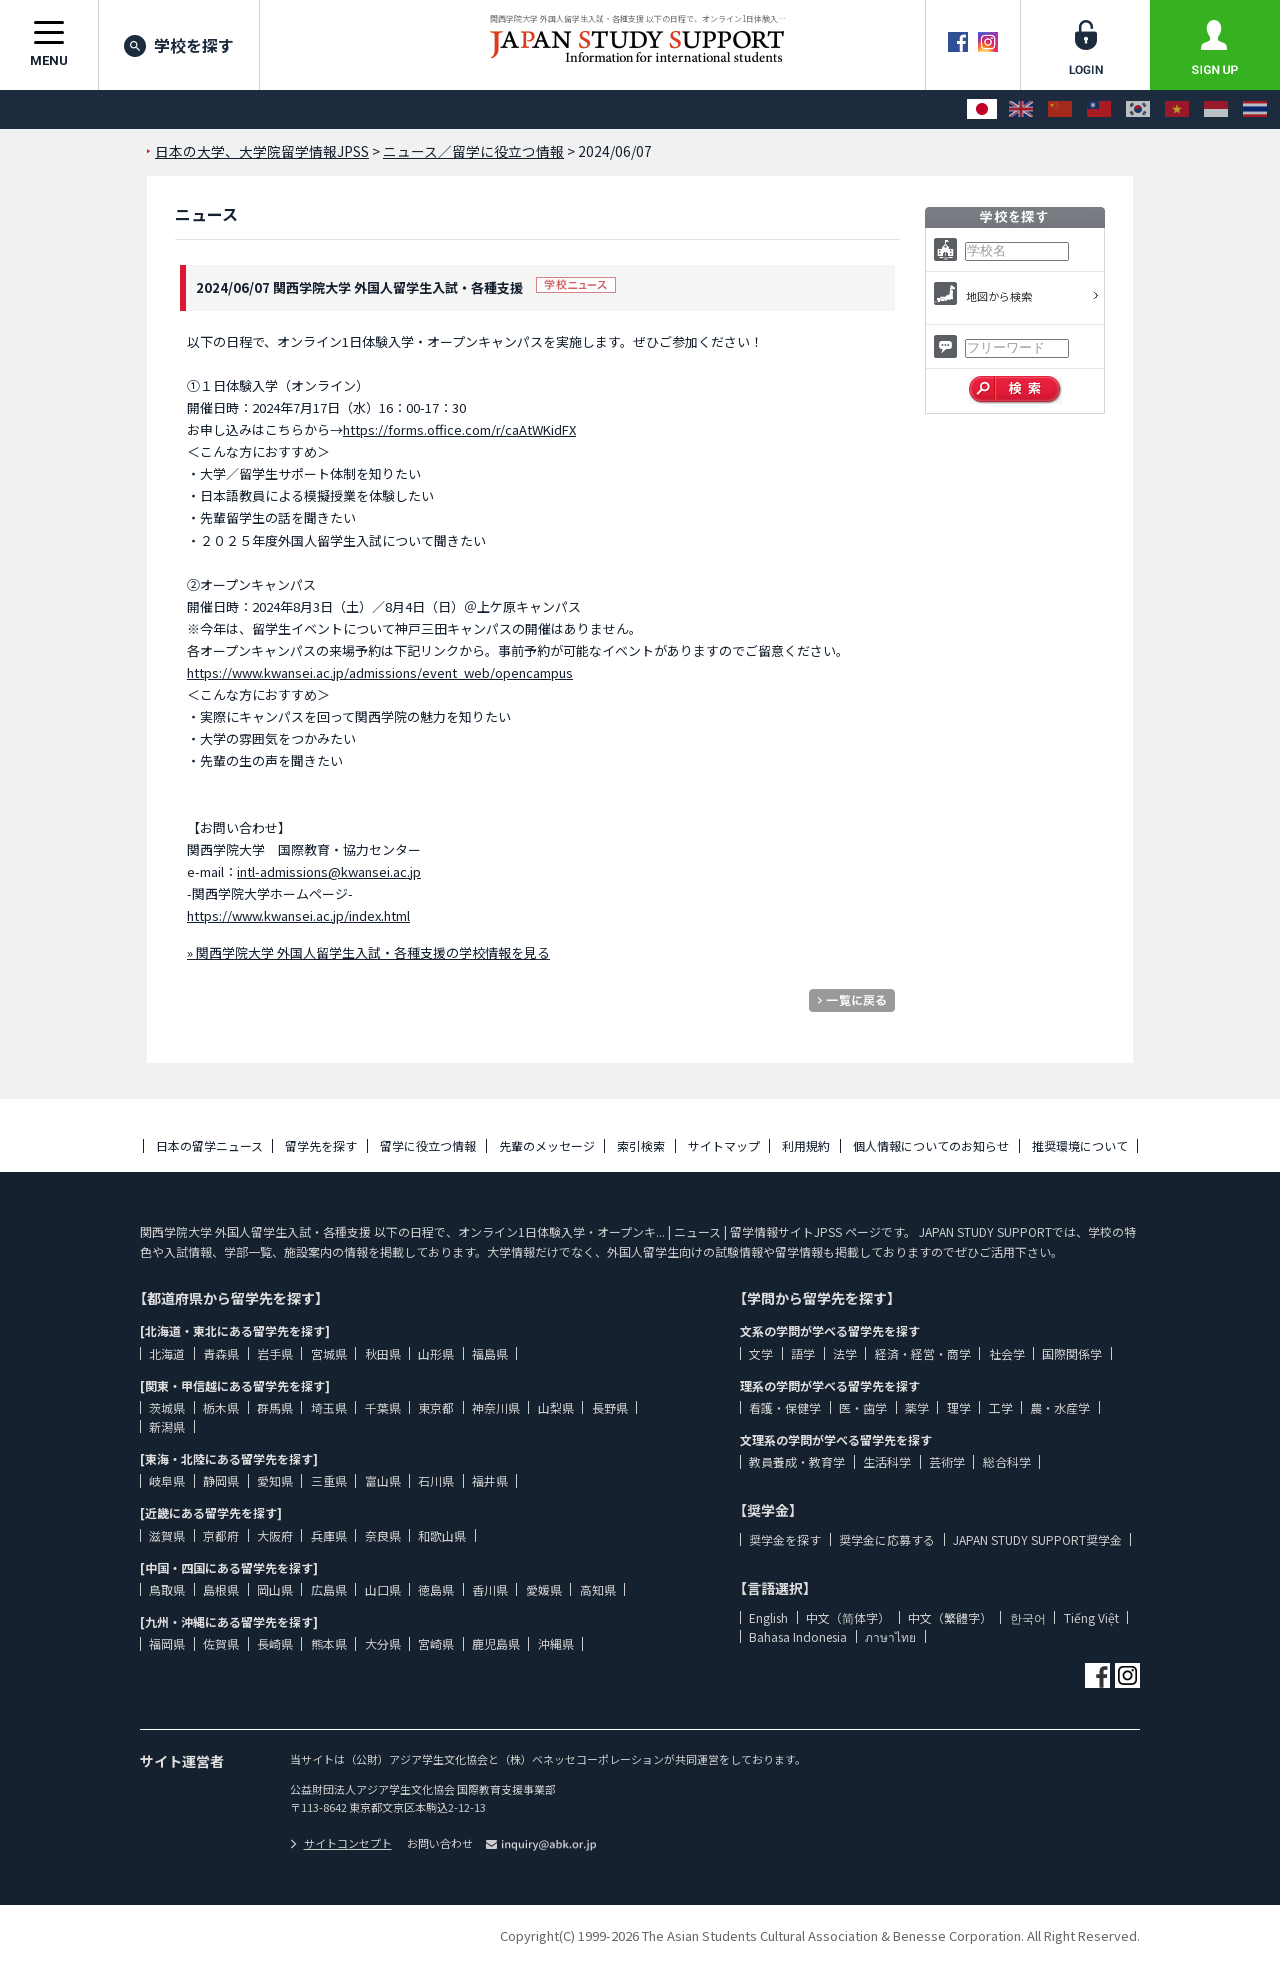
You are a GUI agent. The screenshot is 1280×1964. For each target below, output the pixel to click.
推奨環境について (1080, 1145)
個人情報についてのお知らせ (931, 1145)
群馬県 (275, 1407)
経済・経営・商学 (923, 1353)
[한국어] (1138, 109)
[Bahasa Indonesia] (1216, 109)
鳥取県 (167, 1589)
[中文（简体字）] (1060, 109)
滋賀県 (167, 1535)
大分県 (383, 1643)
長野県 (610, 1407)
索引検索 (641, 1145)
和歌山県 (442, 1535)
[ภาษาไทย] (1255, 109)
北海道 (167, 1353)
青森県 (221, 1353)
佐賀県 (221, 1643)
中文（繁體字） (950, 1617)
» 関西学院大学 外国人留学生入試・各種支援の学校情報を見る (368, 952)
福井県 (490, 1480)
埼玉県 (329, 1407)
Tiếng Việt (1091, 1617)
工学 (1001, 1407)
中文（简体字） (848, 1617)
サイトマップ (724, 1145)
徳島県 (436, 1589)
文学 (761, 1353)
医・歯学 (863, 1407)
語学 (803, 1353)
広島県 (329, 1589)
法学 (845, 1353)
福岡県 (167, 1643)
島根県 (221, 1589)
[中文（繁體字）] (1099, 109)
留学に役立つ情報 (428, 1145)
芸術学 (947, 1461)
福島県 (490, 1353)
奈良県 (383, 1535)
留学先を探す (321, 1145)
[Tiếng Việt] (1177, 109)
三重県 (329, 1480)
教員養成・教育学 (797, 1461)
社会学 (1007, 1353)
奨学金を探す (785, 1539)
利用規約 (806, 1145)
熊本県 (329, 1643)
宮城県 (329, 1353)
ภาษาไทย (890, 1636)
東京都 (436, 1407)
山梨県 (556, 1407)
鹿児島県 (496, 1643)
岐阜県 (167, 1480)
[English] (1021, 109)
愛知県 (275, 1480)
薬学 (917, 1407)
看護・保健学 (785, 1407)
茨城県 (167, 1407)
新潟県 (167, 1426)
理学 (959, 1407)
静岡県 (221, 1480)
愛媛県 (544, 1589)
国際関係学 (1072, 1353)
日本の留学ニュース (209, 1145)
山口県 (383, 1589)
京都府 (221, 1535)
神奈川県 (496, 1407)
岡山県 (275, 1589)
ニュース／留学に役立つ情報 (473, 151)
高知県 (598, 1589)
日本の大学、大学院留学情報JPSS (262, 151)
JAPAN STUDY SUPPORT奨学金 (1037, 1539)
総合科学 (1007, 1461)
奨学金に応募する (887, 1539)
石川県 (436, 1480)
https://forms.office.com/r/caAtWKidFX (459, 429)
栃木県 (221, 1407)
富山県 (383, 1480)
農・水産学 (1060, 1407)
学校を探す (179, 45)
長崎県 (275, 1643)
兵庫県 (329, 1535)
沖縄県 (556, 1643)
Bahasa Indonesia (798, 1636)
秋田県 (383, 1353)
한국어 (1028, 1617)
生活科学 (887, 1461)
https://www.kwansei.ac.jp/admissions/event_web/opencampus (380, 672)
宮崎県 (436, 1643)
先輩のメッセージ (547, 1145)
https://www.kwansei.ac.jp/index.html (298, 915)
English (768, 1617)
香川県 (490, 1589)
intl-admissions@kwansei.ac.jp (329, 871)
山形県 (436, 1353)
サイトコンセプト (341, 1843)
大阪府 (275, 1535)
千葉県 (383, 1407)
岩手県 (275, 1353)
